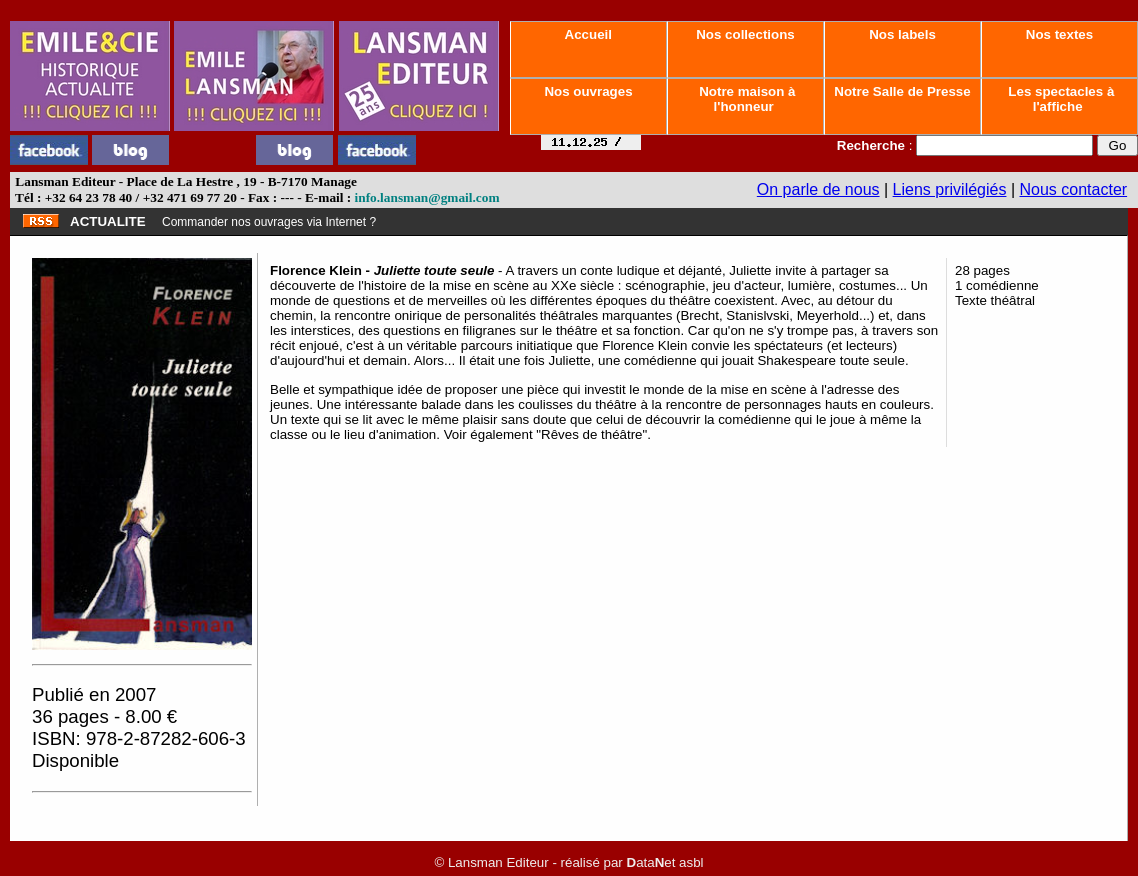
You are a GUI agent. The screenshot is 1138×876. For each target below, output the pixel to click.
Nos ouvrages (589, 91)
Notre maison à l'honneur (746, 99)
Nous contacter (1074, 189)
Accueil (588, 34)
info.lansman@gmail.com (427, 197)
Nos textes (1059, 34)
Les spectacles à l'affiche (1060, 99)
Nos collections (746, 34)
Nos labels (902, 34)
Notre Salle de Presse (903, 91)
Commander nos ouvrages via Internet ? (269, 222)
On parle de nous (818, 189)
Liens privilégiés (950, 189)
